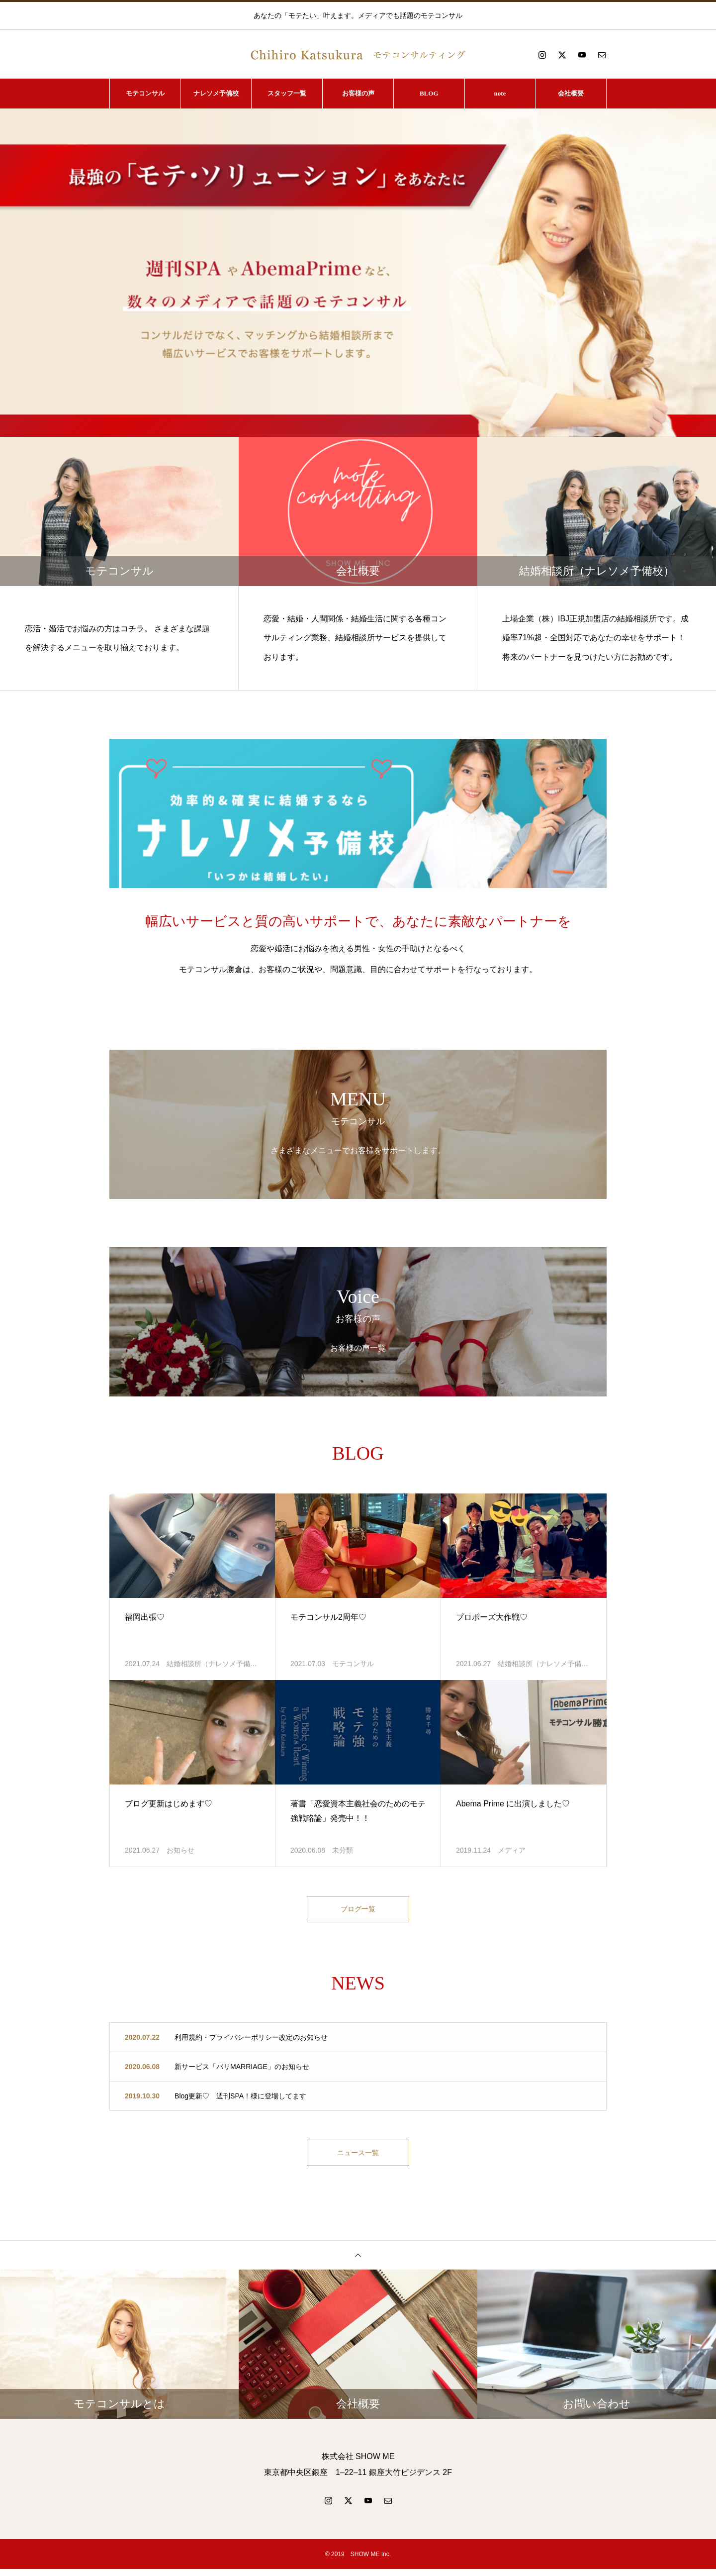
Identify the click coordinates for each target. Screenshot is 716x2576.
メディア (512, 1850)
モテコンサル (145, 93)
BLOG (429, 93)
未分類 (342, 1850)
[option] (358, 272)
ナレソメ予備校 (216, 93)
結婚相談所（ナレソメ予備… (212, 1664)
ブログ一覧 (358, 1911)
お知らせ (180, 1850)
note (500, 93)
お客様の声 (358, 93)
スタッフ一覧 (287, 93)
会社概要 (571, 93)
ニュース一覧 (358, 2157)
